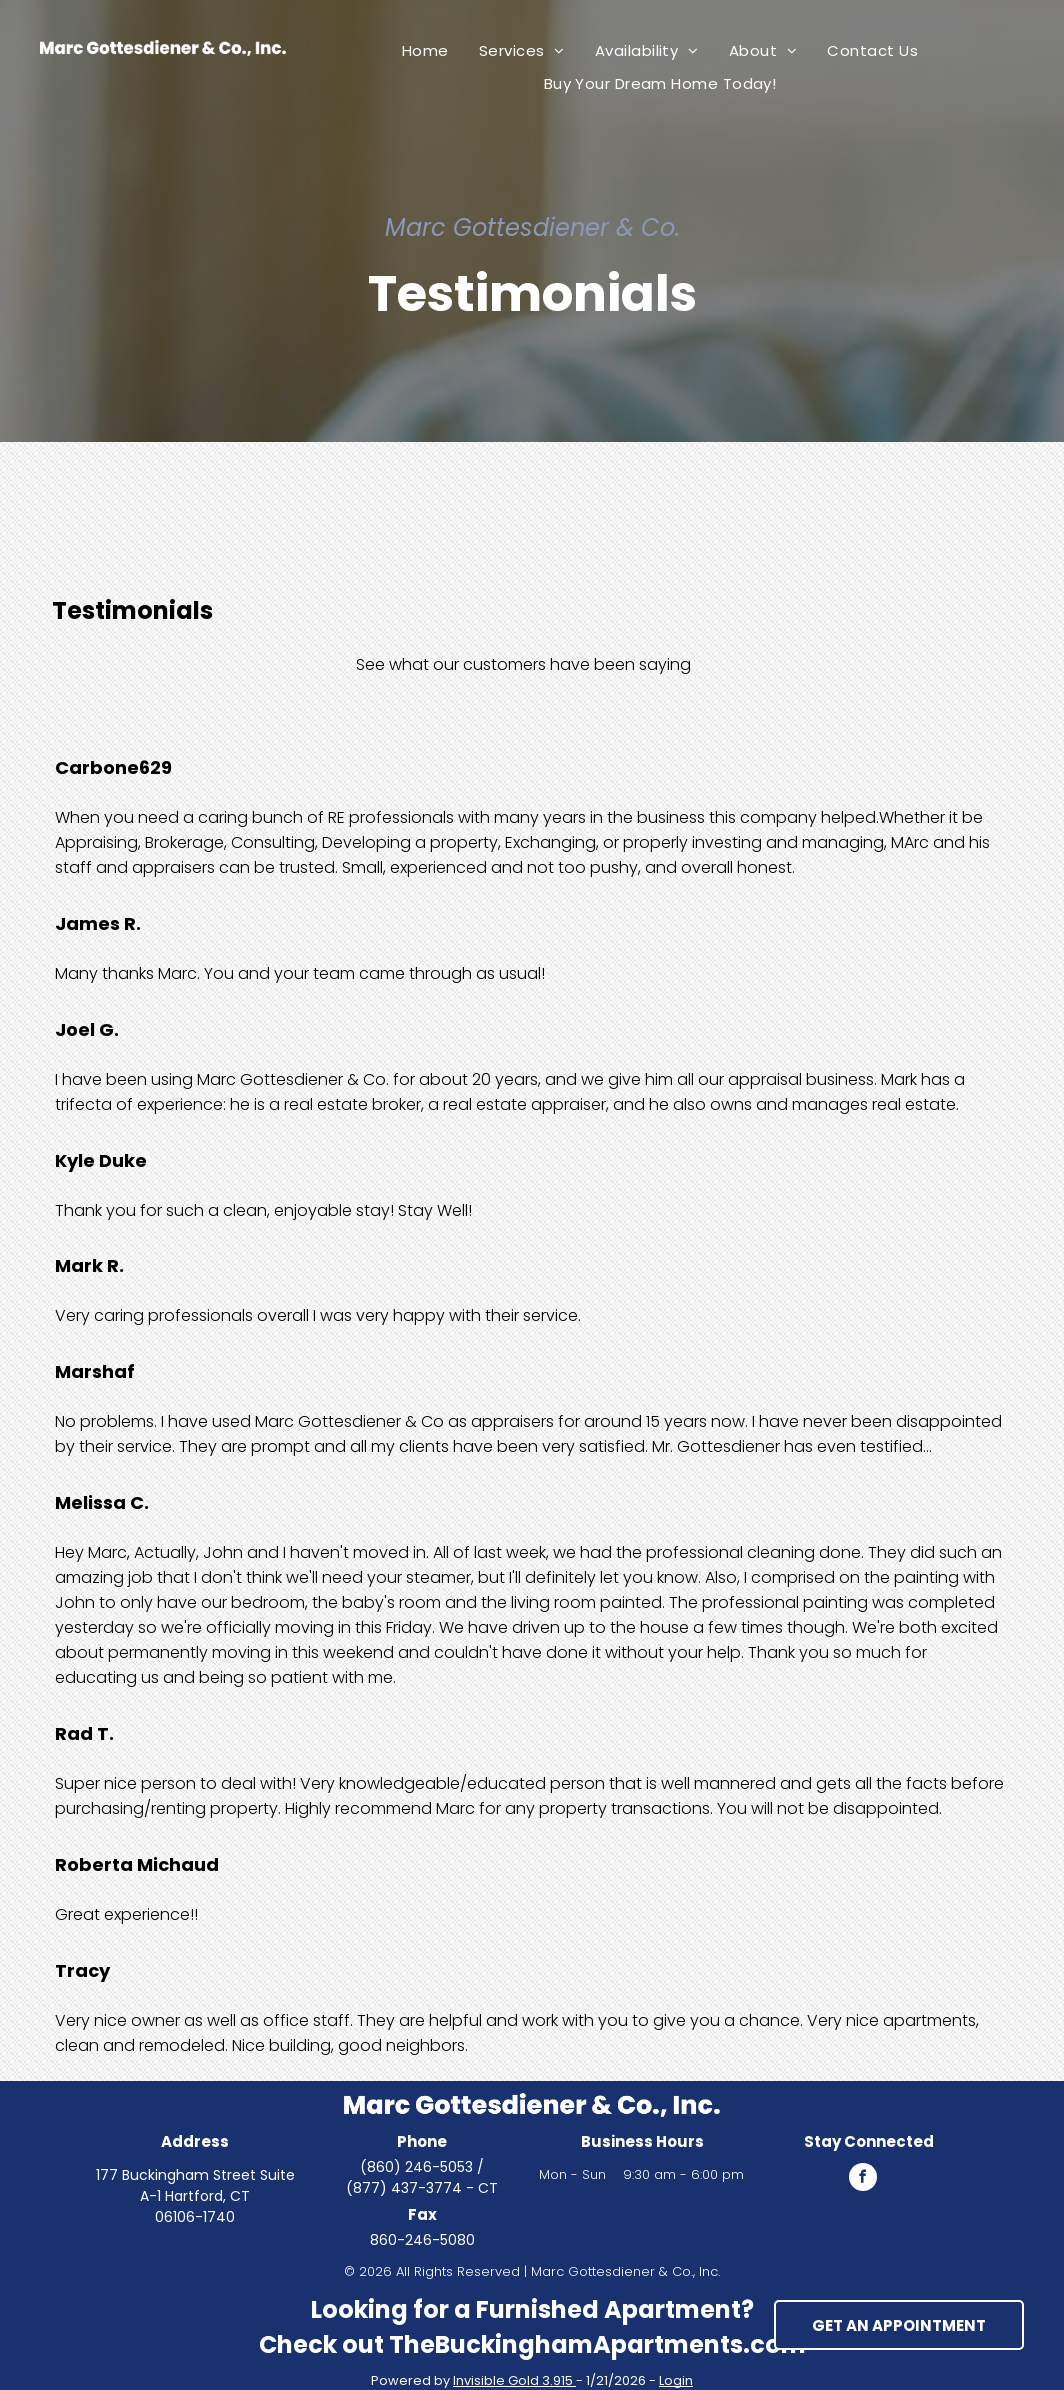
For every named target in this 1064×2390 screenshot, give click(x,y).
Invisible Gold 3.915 (514, 2380)
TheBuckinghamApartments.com (597, 2344)
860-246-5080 (422, 2240)
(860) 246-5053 (416, 2167)
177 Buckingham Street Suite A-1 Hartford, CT (195, 2185)
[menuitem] (425, 50)
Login (676, 2380)
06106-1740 (195, 2217)
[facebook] (863, 2179)
